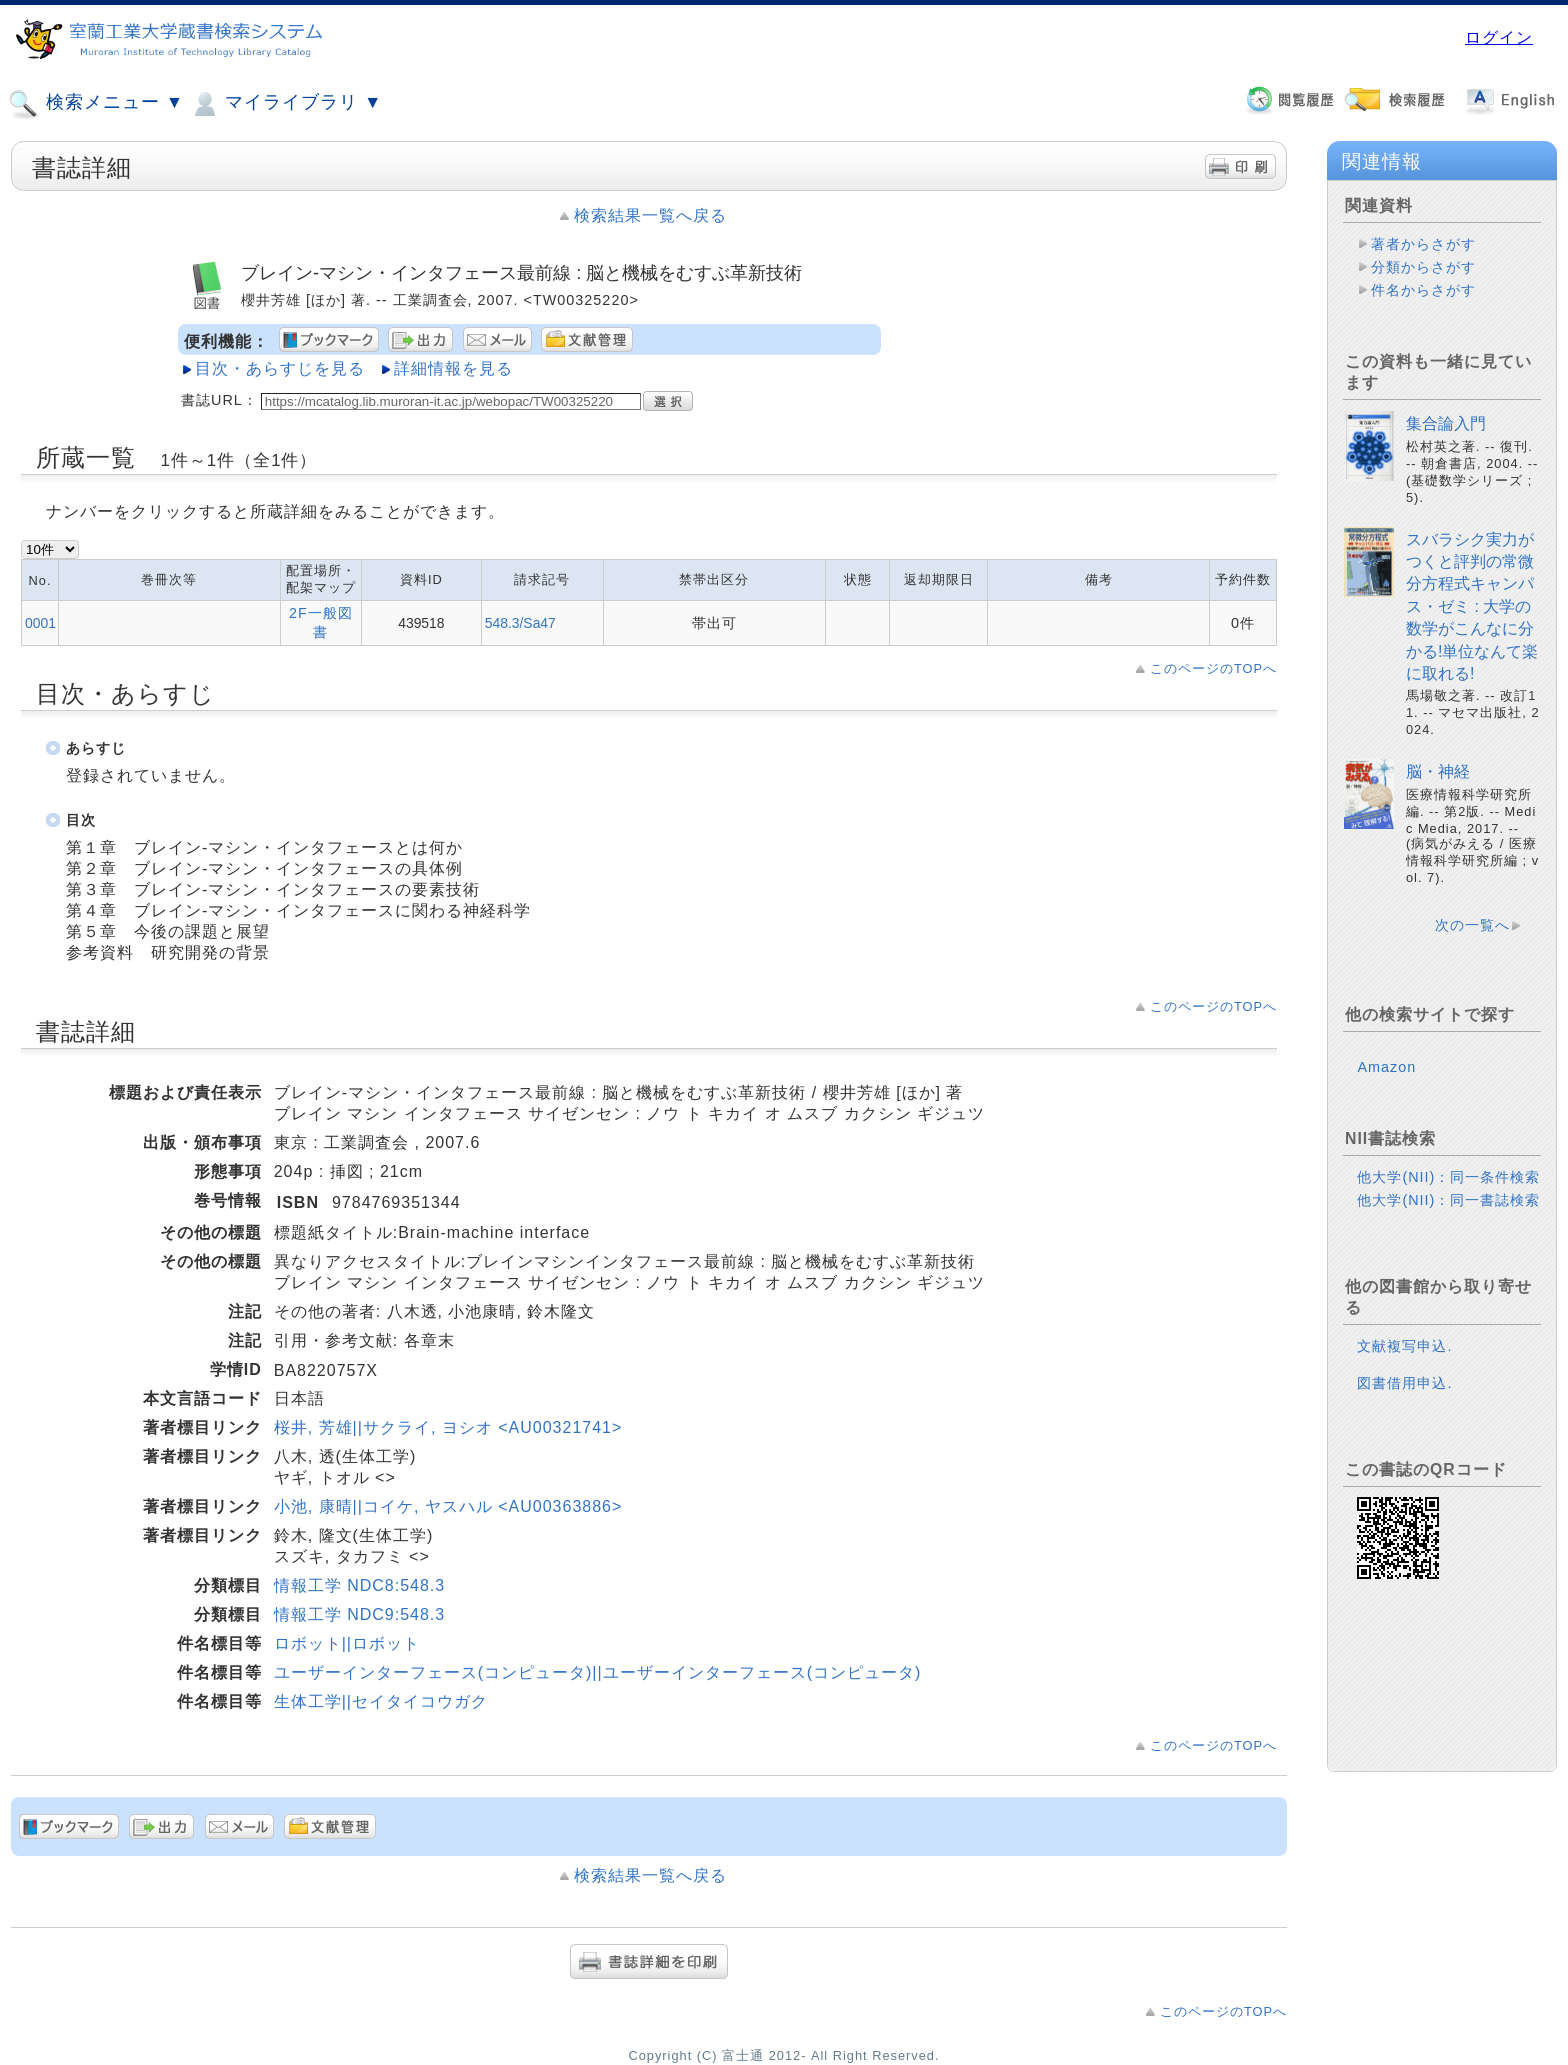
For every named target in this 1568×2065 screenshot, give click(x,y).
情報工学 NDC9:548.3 (360, 1614)
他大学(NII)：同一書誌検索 (1448, 1200)
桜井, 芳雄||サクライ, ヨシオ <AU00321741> (448, 1427)
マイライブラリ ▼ (285, 104)
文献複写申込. (1404, 1346)
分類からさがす (1423, 267)
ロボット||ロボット (347, 1643)
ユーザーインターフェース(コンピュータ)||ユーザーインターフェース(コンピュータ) (598, 1672)
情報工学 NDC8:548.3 (360, 1585)
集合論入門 (1446, 423)
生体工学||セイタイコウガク (381, 1701)
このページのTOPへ (1213, 668)
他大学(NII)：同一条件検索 (1448, 1177)
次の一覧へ (1472, 925)
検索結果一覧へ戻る (650, 215)
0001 (40, 623)
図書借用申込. (1404, 1383)
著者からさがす (1423, 244)
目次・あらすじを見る (280, 368)
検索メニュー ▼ (96, 104)
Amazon (1386, 1067)
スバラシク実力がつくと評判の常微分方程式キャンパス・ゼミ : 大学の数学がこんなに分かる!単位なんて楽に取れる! (1472, 606)
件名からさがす (1423, 290)
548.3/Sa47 (520, 623)
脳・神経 (1438, 771)
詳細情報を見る (453, 368)
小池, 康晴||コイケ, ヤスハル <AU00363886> (448, 1506)
